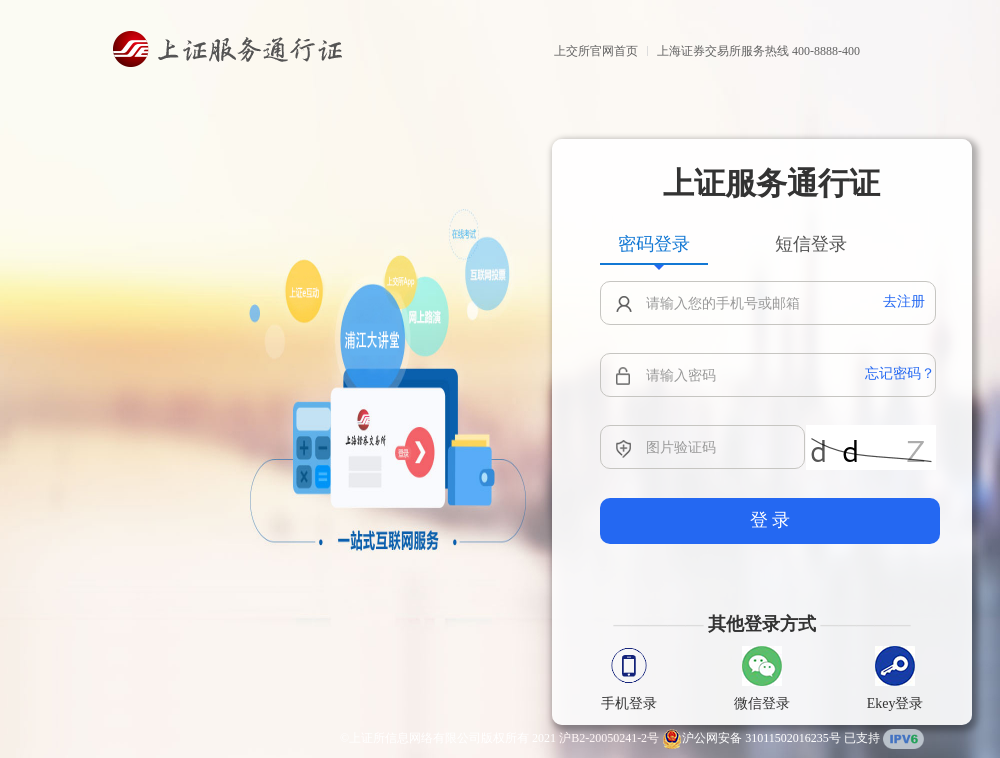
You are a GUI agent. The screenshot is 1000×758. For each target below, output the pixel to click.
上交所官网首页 (596, 51)
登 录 (770, 520)
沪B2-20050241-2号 (609, 738)
